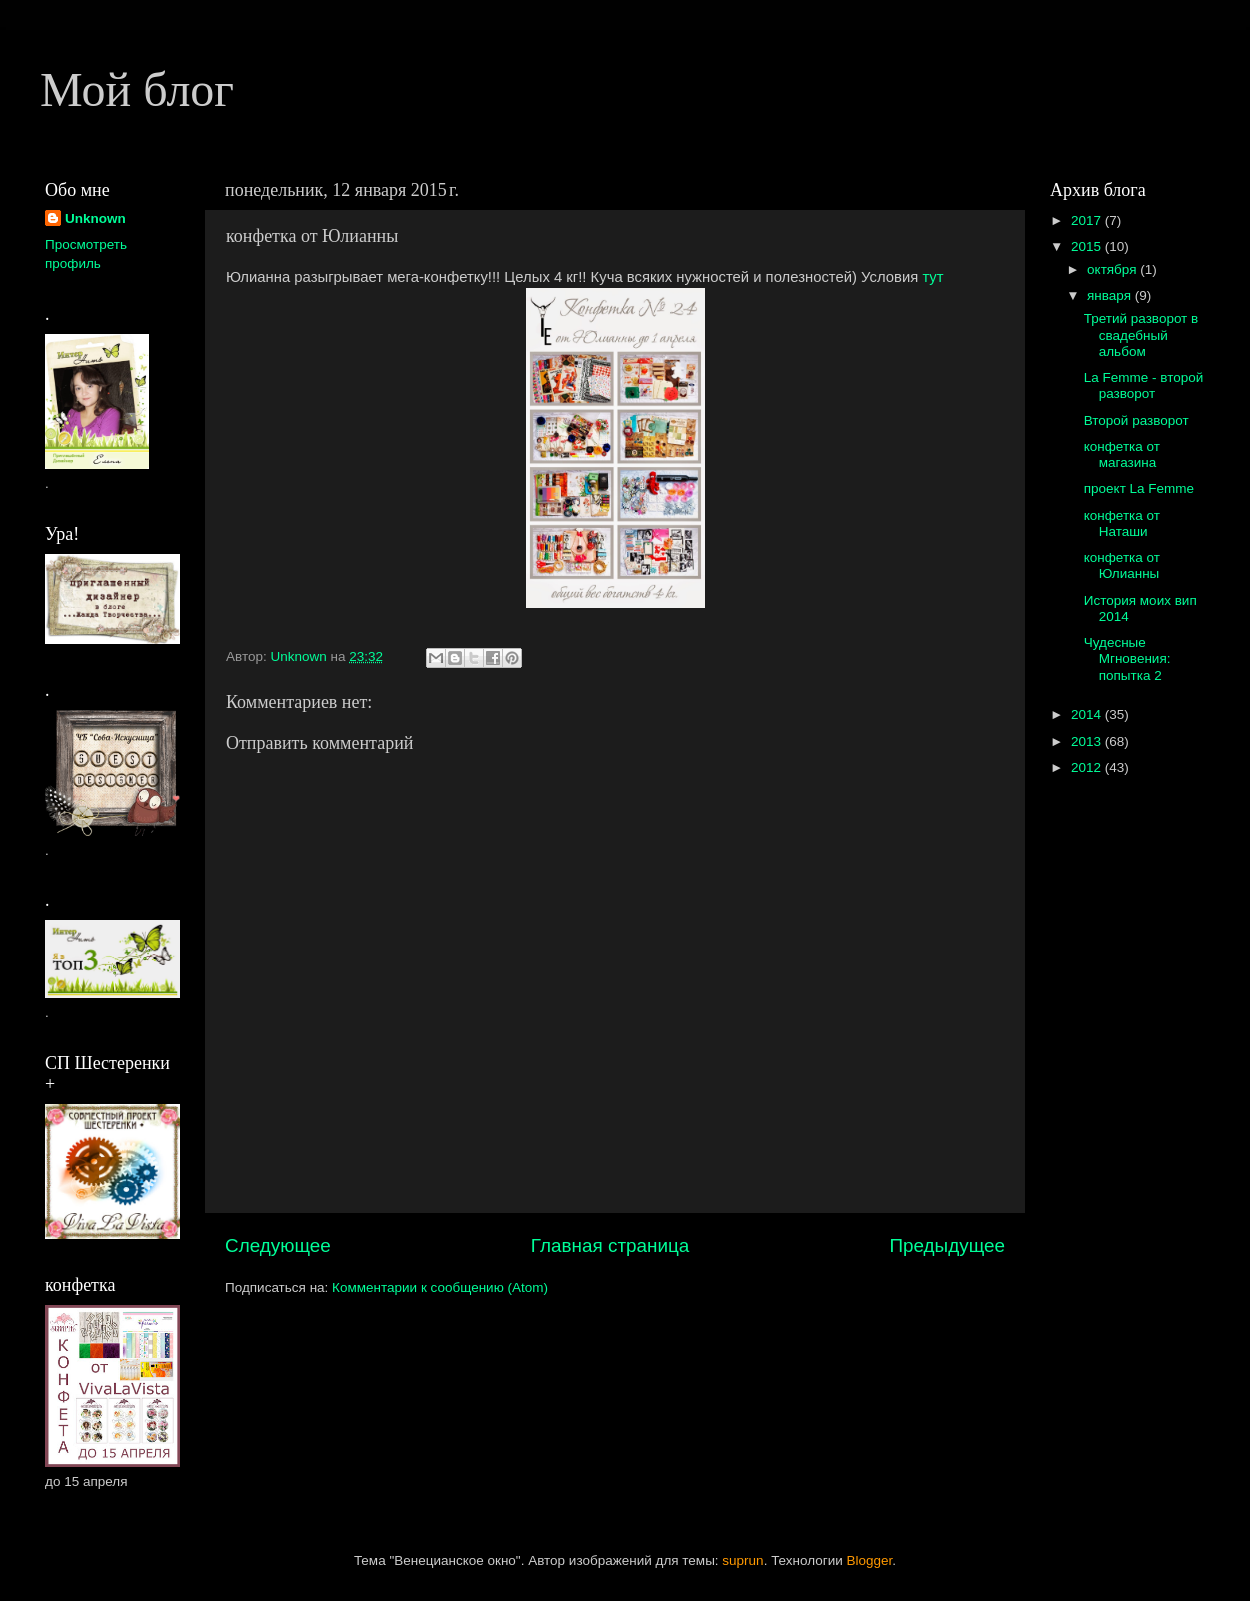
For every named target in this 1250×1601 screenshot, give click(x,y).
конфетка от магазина (1122, 454)
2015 (1088, 246)
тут (932, 277)
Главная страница (610, 1245)
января (1111, 295)
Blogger (870, 1560)
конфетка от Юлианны (1122, 565)
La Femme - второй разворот (1144, 385)
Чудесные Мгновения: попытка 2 (1127, 658)
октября (1113, 269)
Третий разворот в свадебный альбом (1141, 334)
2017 (1088, 220)
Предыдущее (947, 1245)
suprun (742, 1560)
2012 (1088, 767)
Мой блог (137, 89)
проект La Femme (1139, 488)
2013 (1088, 741)
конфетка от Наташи (1122, 523)
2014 (1088, 714)
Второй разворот (1136, 420)
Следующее (278, 1245)
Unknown (95, 218)
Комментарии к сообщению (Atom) (440, 1287)
